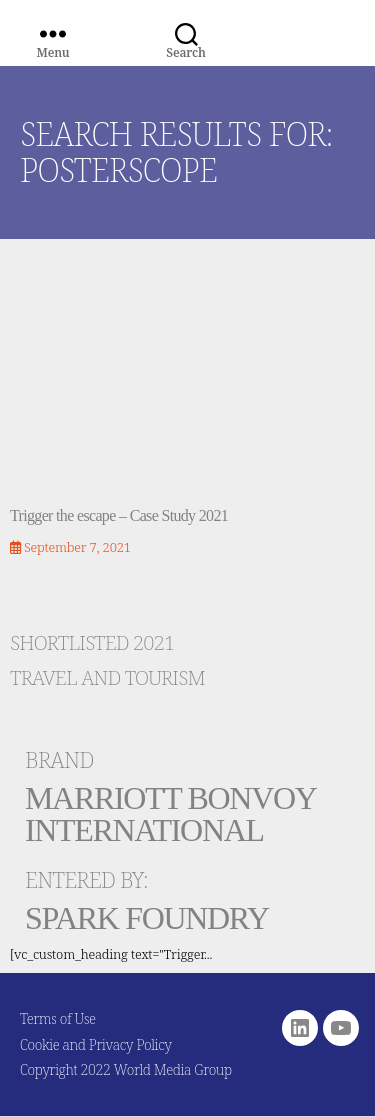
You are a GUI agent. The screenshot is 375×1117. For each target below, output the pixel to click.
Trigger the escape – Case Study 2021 (119, 515)
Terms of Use (58, 1018)
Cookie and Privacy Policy (96, 1044)
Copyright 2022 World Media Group (126, 1069)
